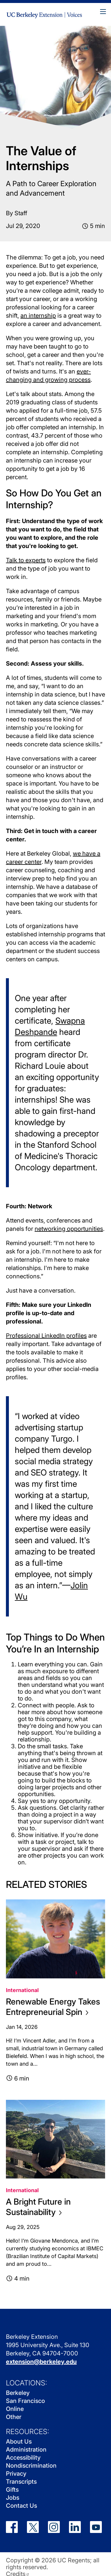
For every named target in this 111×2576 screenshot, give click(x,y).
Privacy (16, 2473)
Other (13, 2416)
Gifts (12, 2489)
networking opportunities (69, 1228)
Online (15, 2408)
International (22, 1990)
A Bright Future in (38, 2207)
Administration (26, 2449)
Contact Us (21, 2505)
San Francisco (25, 2400)
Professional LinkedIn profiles (46, 1335)
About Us (19, 2441)
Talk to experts (26, 560)
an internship (38, 315)
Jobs (12, 2497)
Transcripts (21, 2481)
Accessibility (23, 2457)
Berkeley (18, 2392)
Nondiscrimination (31, 2465)
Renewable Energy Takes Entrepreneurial (53, 2006)
